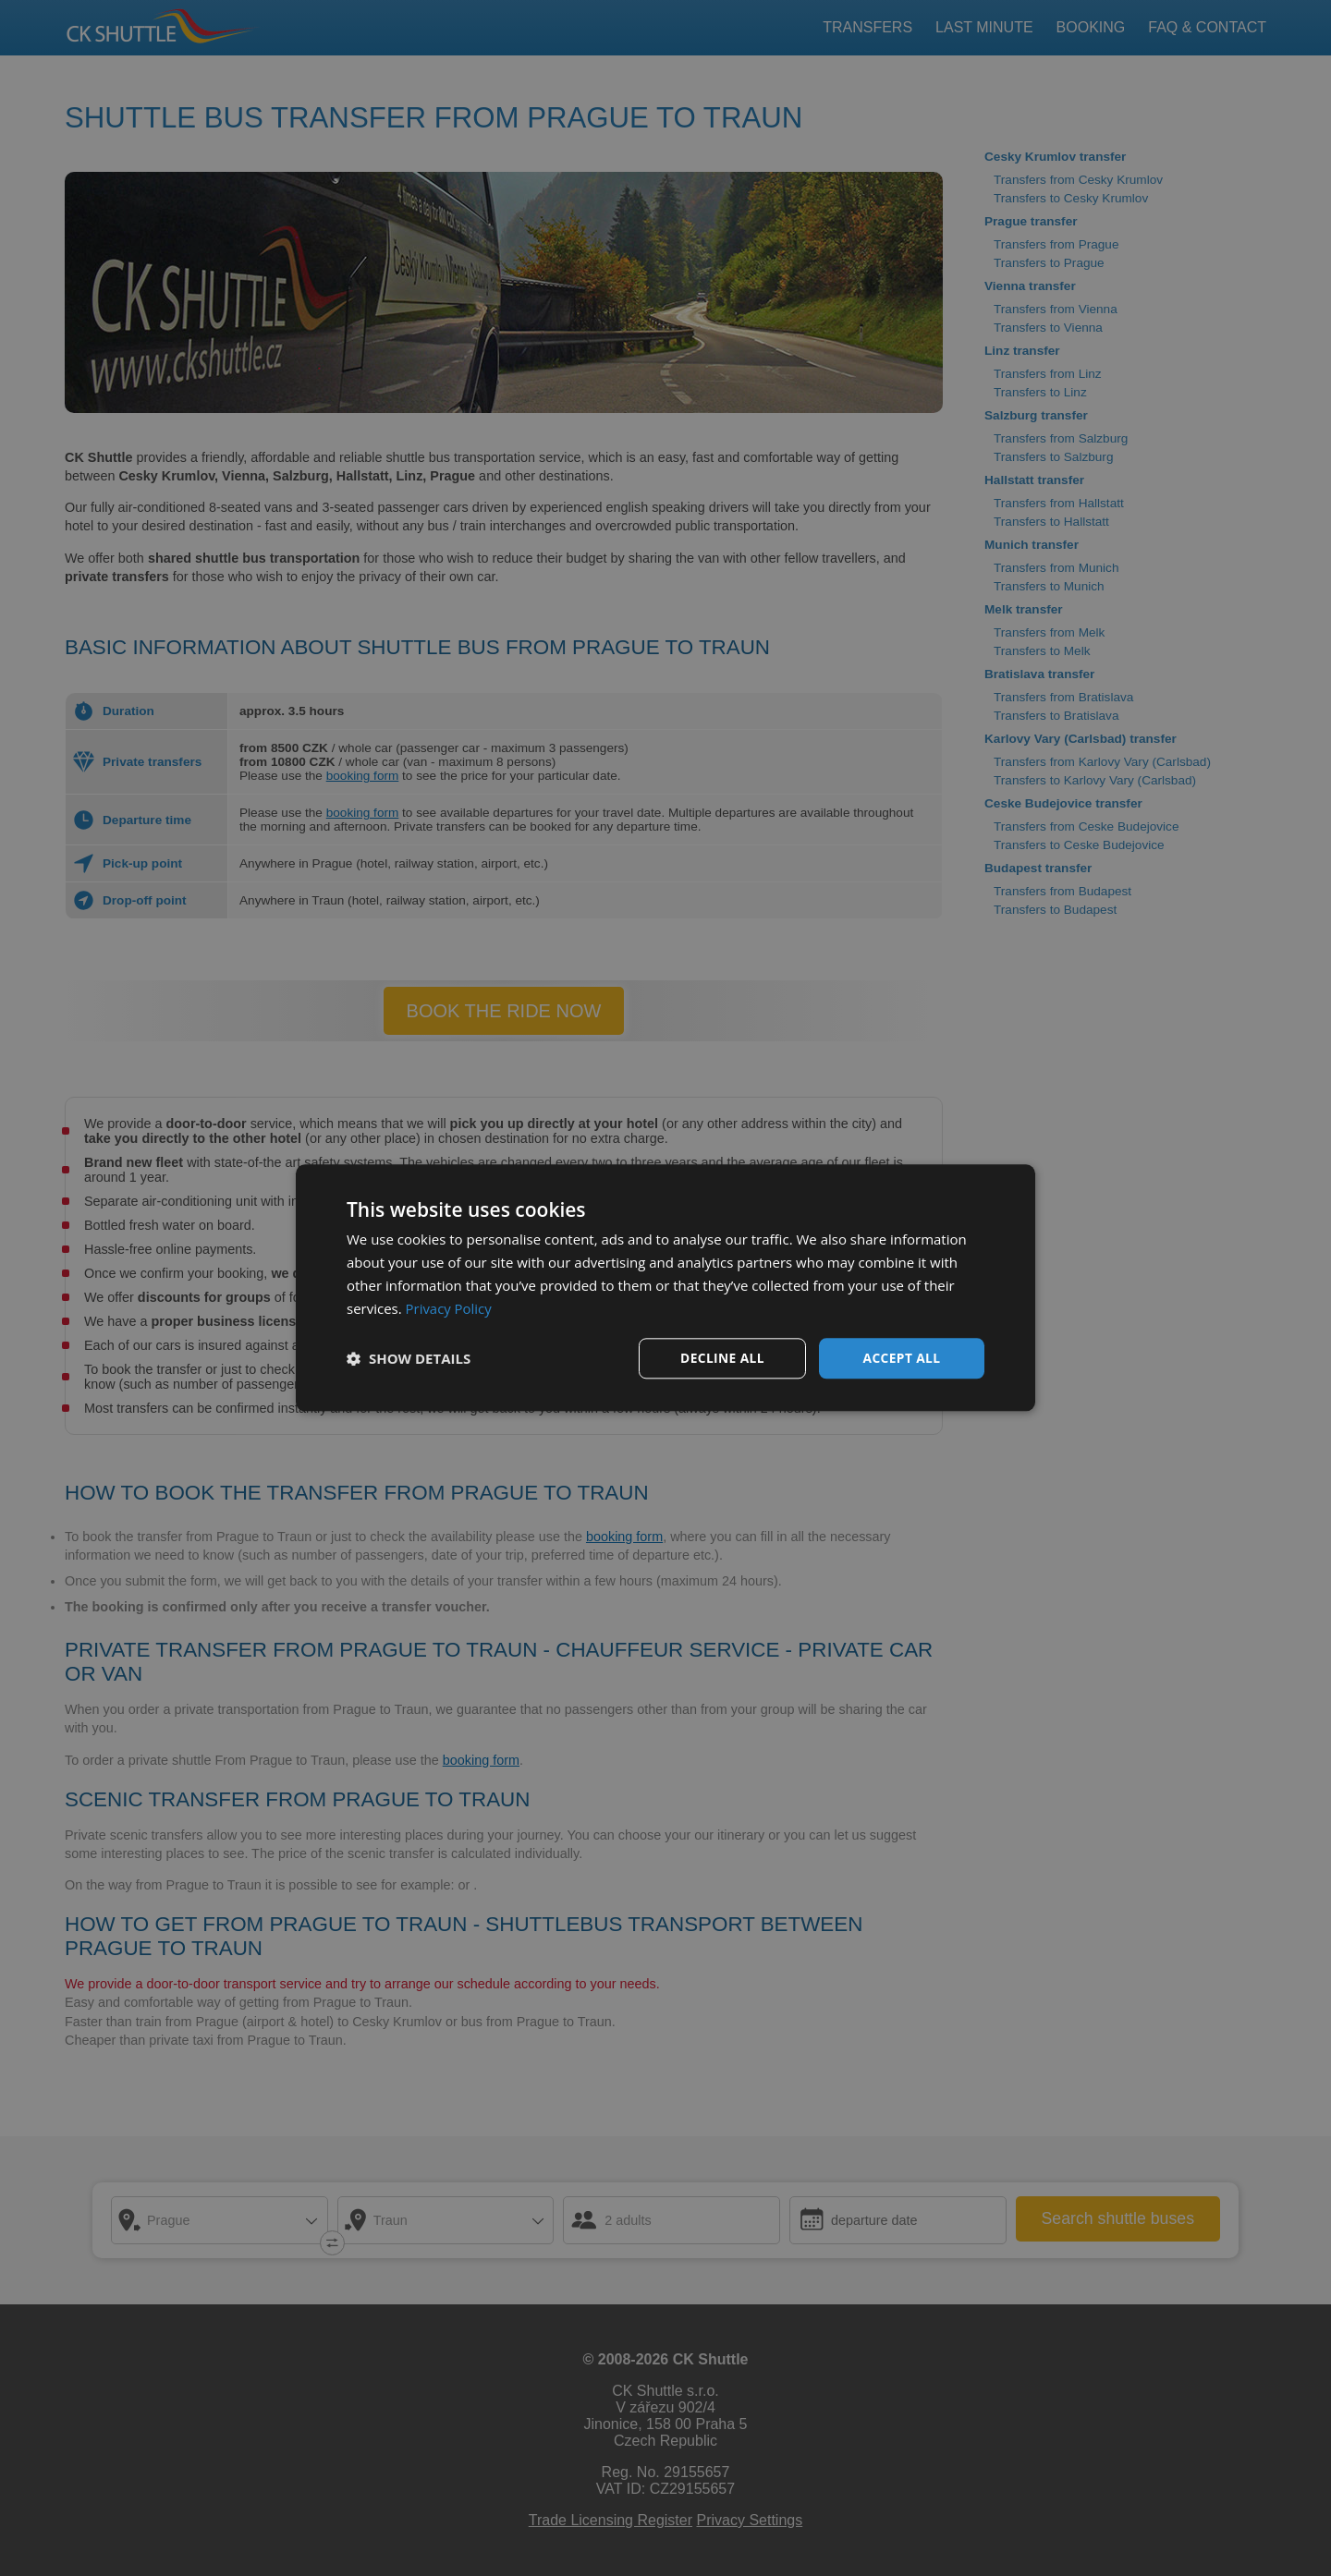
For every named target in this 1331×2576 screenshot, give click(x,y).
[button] (408, 1359)
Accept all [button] (901, 1358)
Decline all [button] (721, 1358)
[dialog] (665, 1288)
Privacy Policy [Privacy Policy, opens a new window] (449, 1308)
